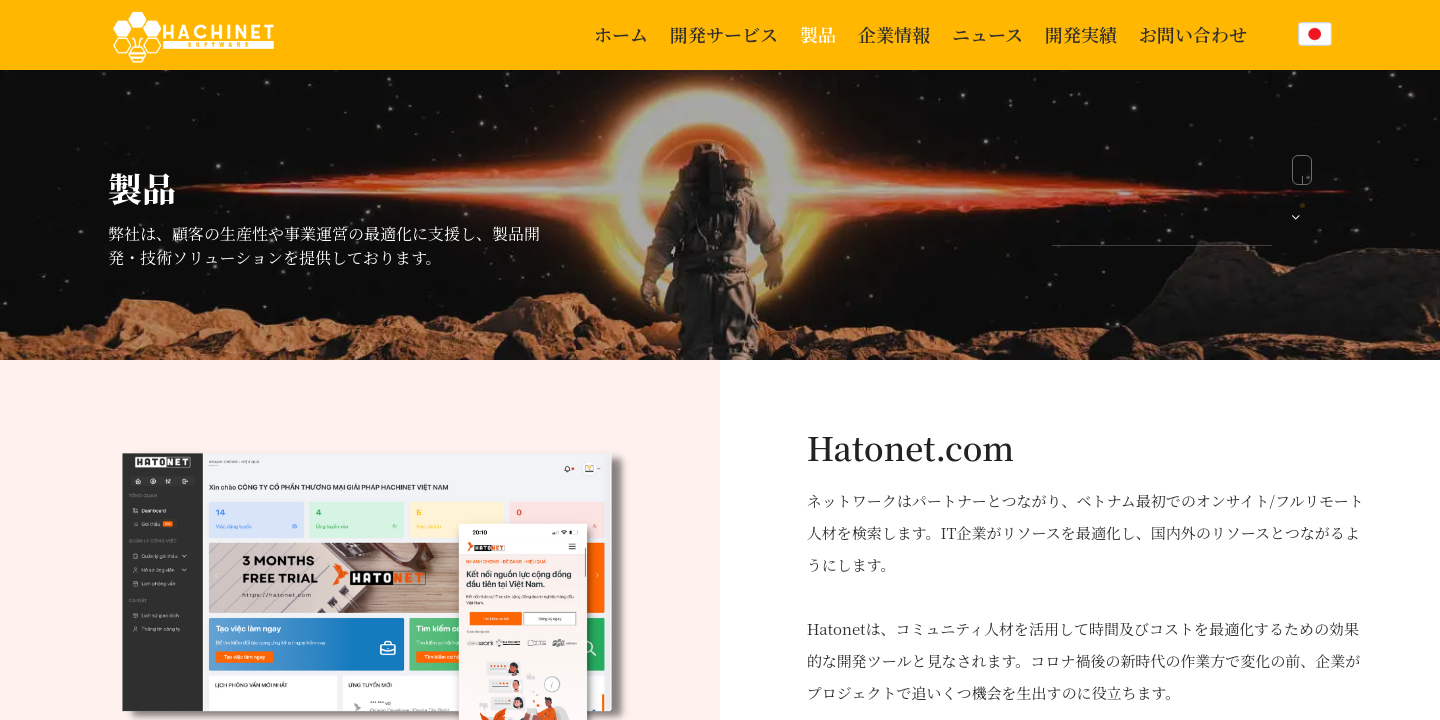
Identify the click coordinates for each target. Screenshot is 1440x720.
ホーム (621, 34)
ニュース (987, 34)
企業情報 (894, 34)
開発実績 (1081, 34)
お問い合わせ (1193, 34)
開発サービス (724, 34)
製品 (818, 34)
